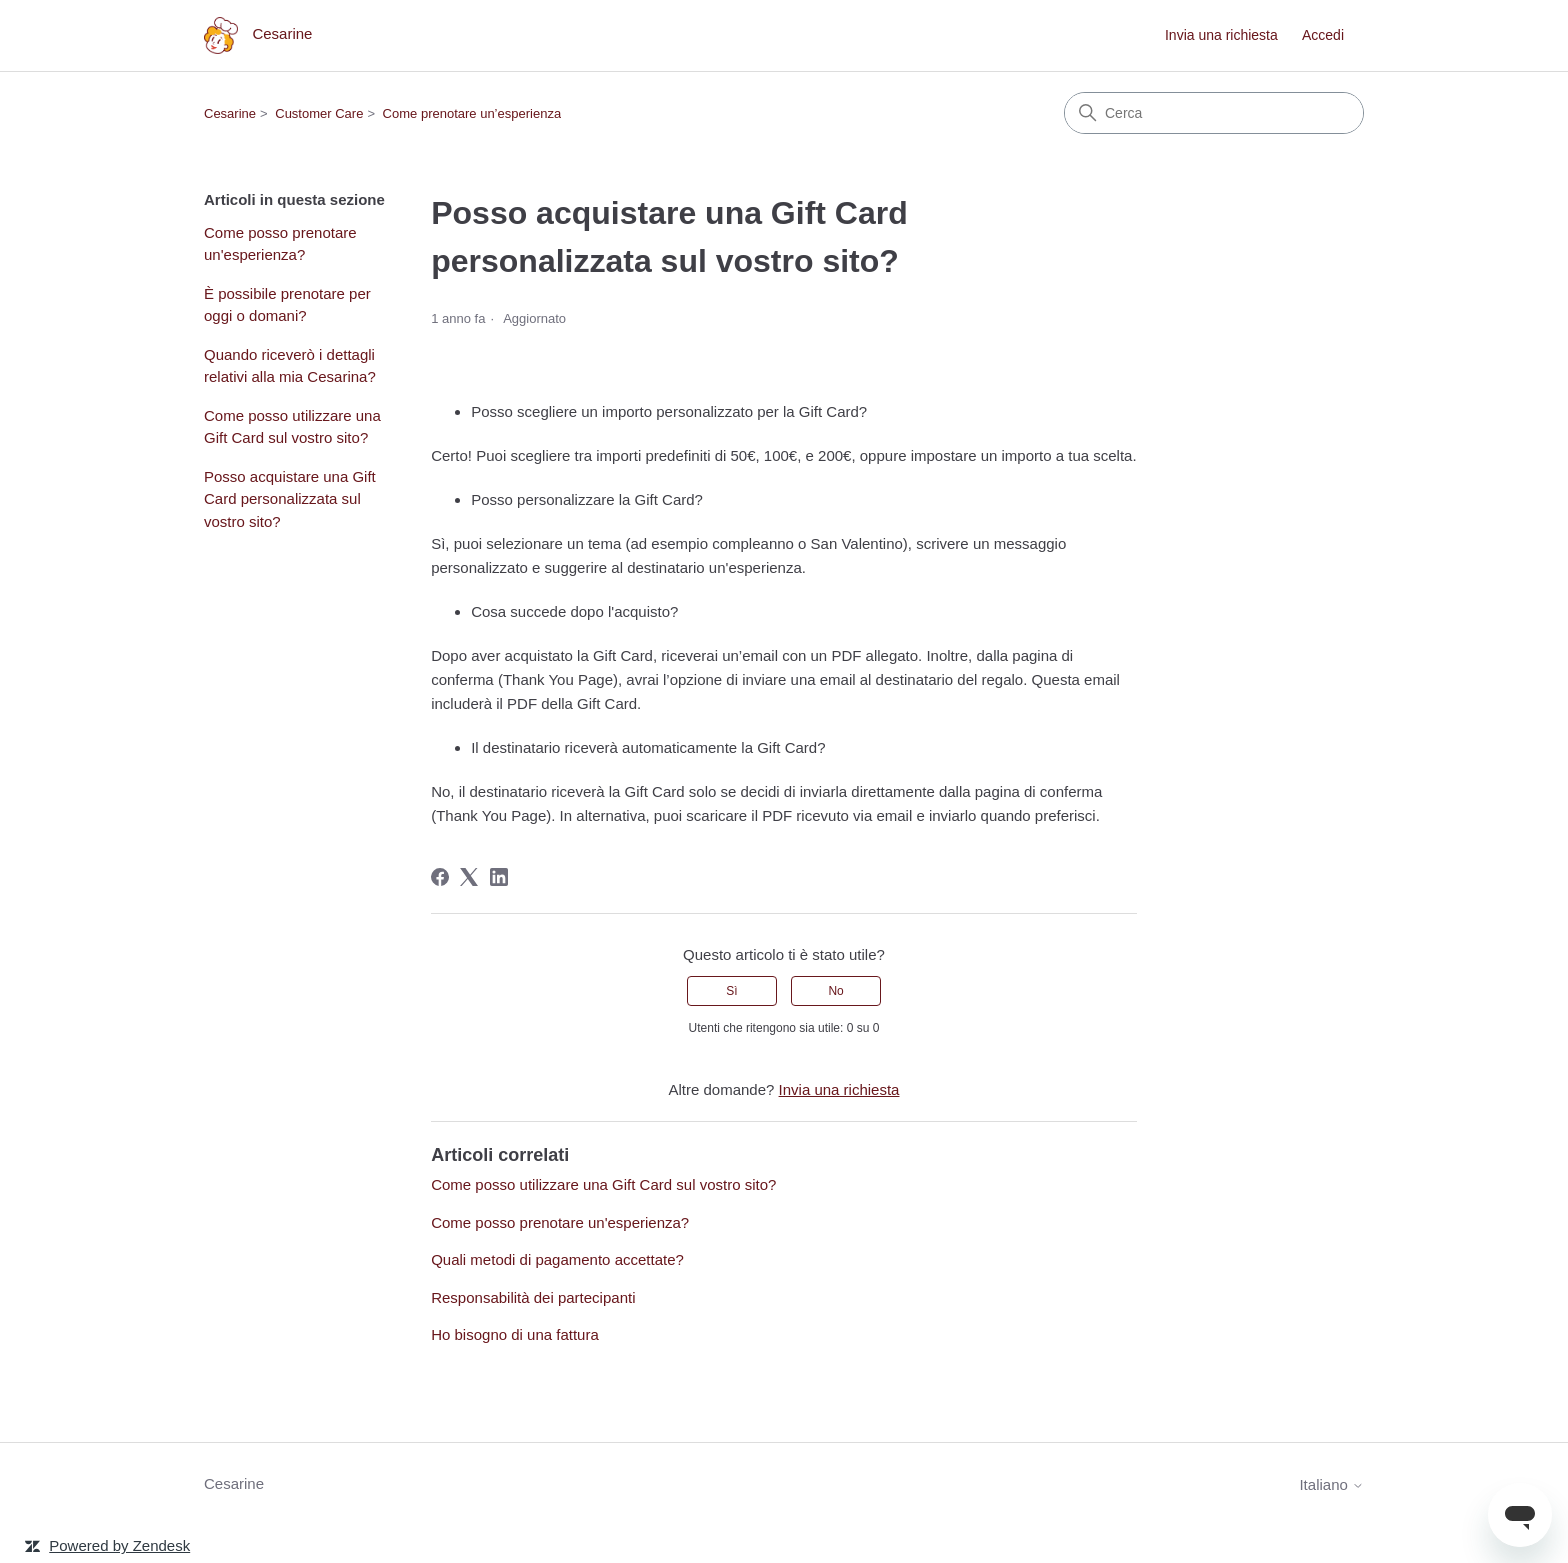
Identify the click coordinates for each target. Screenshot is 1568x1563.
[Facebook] (440, 877)
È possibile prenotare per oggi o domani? (287, 305)
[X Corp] (469, 877)
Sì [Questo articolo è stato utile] (731, 991)
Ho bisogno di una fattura (515, 1334)
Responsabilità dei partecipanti (533, 1297)
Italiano (1331, 1484)
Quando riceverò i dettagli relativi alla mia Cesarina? (290, 366)
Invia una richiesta (1221, 35)
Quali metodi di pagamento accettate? (557, 1259)
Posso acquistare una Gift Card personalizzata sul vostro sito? (290, 499)
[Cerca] (1214, 113)
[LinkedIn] (499, 877)
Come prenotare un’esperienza (472, 113)
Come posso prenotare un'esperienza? (280, 244)
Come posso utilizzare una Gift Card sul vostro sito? (292, 427)
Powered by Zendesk (119, 1545)
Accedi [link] (1323, 35)
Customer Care (319, 113)
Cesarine (230, 113)
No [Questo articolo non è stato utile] (835, 991)
